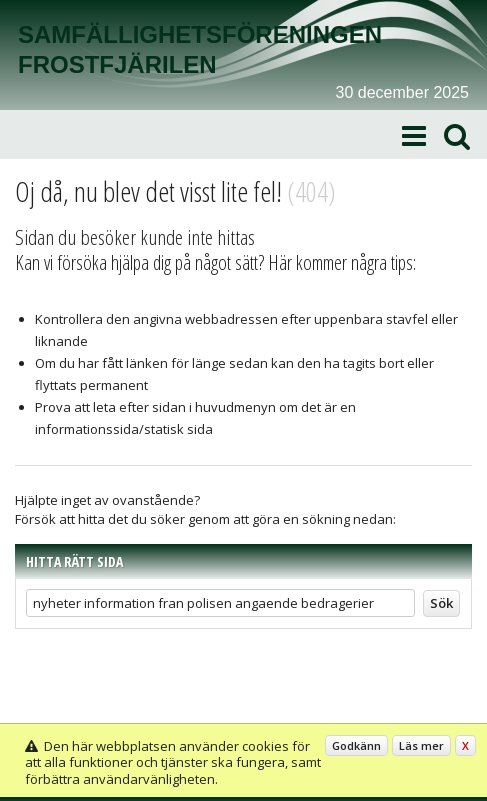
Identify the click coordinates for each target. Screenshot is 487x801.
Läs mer (421, 745)
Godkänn (356, 745)
